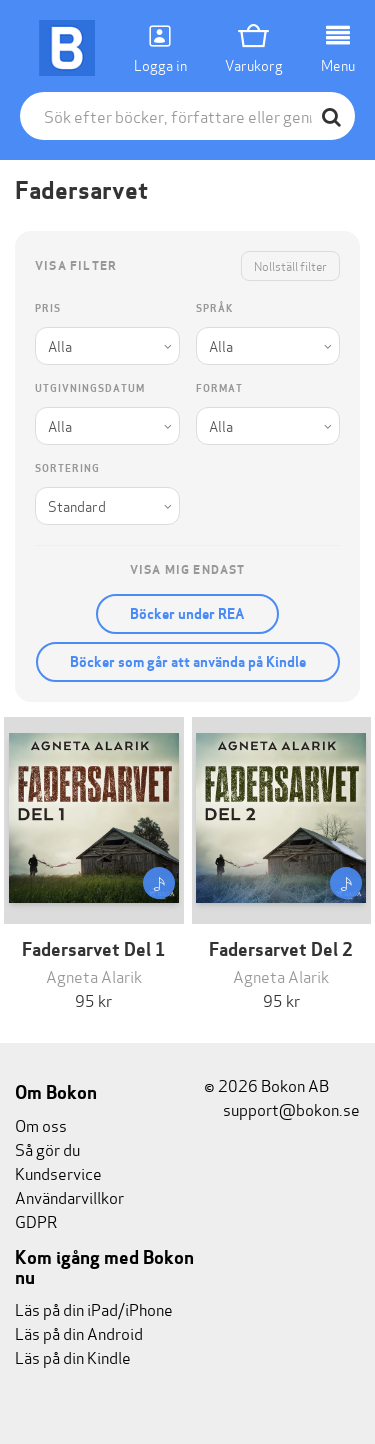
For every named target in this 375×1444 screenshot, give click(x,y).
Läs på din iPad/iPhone (94, 1308)
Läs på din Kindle (73, 1356)
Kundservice (58, 1172)
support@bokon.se (282, 1108)
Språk (214, 308)
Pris (48, 308)
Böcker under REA (187, 614)
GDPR (36, 1220)
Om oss (41, 1124)
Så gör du (47, 1148)
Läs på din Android (79, 1332)
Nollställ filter (290, 265)
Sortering (67, 468)
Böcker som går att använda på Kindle (188, 662)
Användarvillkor (69, 1196)
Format (219, 388)
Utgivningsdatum (90, 388)
